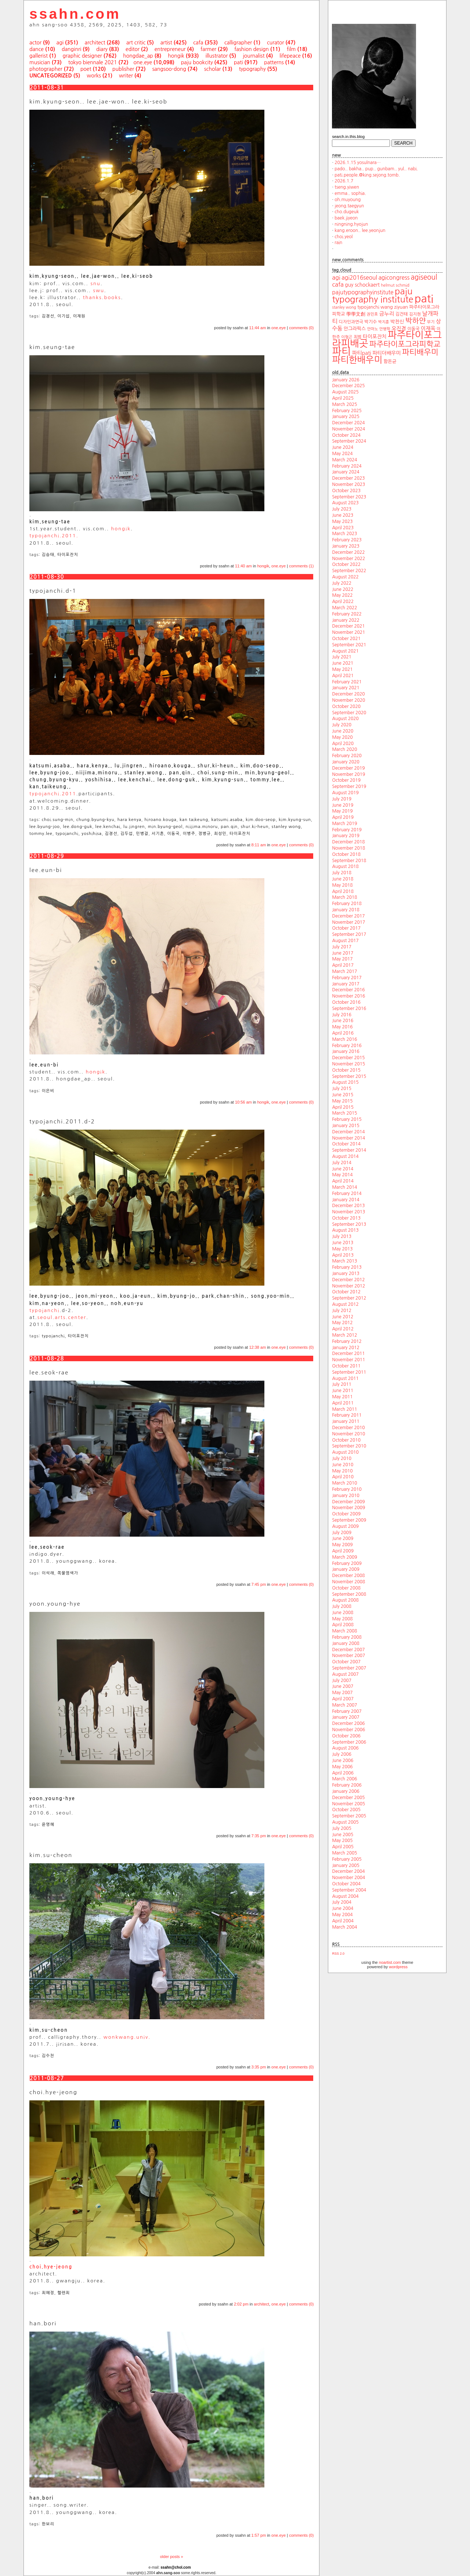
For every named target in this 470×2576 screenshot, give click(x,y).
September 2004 (349, 1890)
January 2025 (345, 416)
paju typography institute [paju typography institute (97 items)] (372, 295)
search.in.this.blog (348, 136)
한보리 (48, 2524)
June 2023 (342, 515)
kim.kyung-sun (295, 820)
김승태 (48, 555)
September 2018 (349, 860)
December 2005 (348, 1797)
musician (39, 62)
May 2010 (342, 1471)
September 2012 (349, 1298)
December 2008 (348, 1575)
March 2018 (344, 897)
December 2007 (348, 1649)
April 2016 (343, 1033)
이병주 (189, 834)
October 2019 (346, 780)
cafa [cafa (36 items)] (338, 284)
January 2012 (345, 1347)
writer (126, 75)
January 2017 (345, 984)
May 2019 (342, 811)
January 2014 (345, 1200)
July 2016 (341, 1015)
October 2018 (346, 854)
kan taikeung (194, 820)
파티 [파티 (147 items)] (341, 351)
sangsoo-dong (169, 69)
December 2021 (348, 626)
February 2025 (346, 410)
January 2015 (345, 1125)
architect (95, 42)
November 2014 (348, 1138)
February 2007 (346, 1711)
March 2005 (344, 1853)
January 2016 (345, 1051)
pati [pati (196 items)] (424, 298)
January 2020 (345, 762)
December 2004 (348, 1871)
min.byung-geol (165, 827)
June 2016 (342, 1020)
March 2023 (344, 533)
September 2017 (349, 934)
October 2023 (346, 490)
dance (36, 49)
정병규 (204, 834)
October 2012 (346, 1292)
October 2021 (346, 638)
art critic (135, 42)
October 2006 (346, 1736)
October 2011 (346, 1366)
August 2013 (345, 1230)
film (291, 49)
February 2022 (346, 614)
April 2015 (343, 1107)
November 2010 (348, 1434)
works (94, 75)
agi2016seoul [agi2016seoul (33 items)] (359, 277)
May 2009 (342, 1545)
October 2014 (346, 1144)
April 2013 (343, 1255)
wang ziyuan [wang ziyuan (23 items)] (394, 307)
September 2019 (349, 786)
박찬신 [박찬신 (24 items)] (397, 321)
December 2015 (348, 1058)
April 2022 (343, 601)
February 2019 (346, 830)
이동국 (173, 834)
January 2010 (345, 1495)
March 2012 (344, 1335)
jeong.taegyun (349, 206)
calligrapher (238, 42)
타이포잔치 (67, 555)
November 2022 (348, 558)
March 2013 (344, 1261)
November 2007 (348, 1655)
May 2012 (342, 1322)
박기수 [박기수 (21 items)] (370, 322)
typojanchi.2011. (54, 535)
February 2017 (346, 977)
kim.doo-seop (261, 820)
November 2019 (348, 774)
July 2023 (341, 509)
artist (166, 42)
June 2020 (342, 731)
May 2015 (342, 1101)
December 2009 (348, 1502)
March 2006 (344, 1779)
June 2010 (342, 1465)
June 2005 (342, 1834)
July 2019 (341, 799)
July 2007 (341, 1680)
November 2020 (348, 700)
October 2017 (346, 928)
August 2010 (345, 1452)
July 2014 (341, 1162)
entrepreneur (170, 49)
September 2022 (349, 570)
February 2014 (346, 1193)
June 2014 (342, 1169)
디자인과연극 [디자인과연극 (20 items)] (351, 322)
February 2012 (346, 1341)
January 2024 (345, 472)
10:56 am (243, 1102)
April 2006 (343, 1773)
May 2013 (342, 1249)
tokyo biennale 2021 (92, 62)
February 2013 (346, 1267)
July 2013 (341, 1236)
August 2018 (345, 866)
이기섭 (63, 316)
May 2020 (342, 737)
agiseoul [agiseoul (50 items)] (424, 277)
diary (102, 49)
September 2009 (349, 1520)
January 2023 (345, 546)
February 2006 (346, 1785)
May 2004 (342, 1914)
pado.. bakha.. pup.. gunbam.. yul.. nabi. (376, 169)
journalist (254, 55)
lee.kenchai (107, 827)
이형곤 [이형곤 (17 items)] (346, 337)
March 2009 (344, 1557)
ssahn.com (75, 14)
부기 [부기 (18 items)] (431, 322)
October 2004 (346, 1884)
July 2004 (341, 1902)
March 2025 (344, 404)
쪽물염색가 (67, 1573)
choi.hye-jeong (50, 2266)
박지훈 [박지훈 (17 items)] (383, 322)
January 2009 (345, 1569)
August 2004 (345, 1896)
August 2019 (345, 793)
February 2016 (346, 1045)
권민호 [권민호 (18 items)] (372, 314)
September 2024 (349, 441)
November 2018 (348, 848)
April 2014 (343, 1181)
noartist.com (390, 1962)
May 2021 (342, 669)
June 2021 (342, 663)
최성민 (220, 834)
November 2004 (348, 1877)
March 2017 (344, 971)
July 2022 (341, 583)
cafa (198, 42)
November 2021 (348, 632)
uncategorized (50, 75)
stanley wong (286, 827)
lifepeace (290, 55)
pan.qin (229, 827)
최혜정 (48, 2293)
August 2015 (345, 1082)
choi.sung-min (57, 820)
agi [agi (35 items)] (336, 277)
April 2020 (343, 743)
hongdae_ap (138, 55)
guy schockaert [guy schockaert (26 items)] (362, 284)
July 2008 (341, 1606)
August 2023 (345, 503)
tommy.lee (41, 834)
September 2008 (349, 1594)
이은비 (48, 1091)
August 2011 (345, 1378)
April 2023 (343, 528)
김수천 (48, 2056)
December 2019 (348, 768)
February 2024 (346, 466)
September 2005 (349, 1816)
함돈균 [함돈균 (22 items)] (390, 361)
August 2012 (345, 1304)
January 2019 (345, 835)
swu (98, 290)
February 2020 (346, 755)
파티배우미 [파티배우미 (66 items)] (420, 352)
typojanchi (67, 834)
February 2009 (346, 1563)
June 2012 (342, 1317)
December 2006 (348, 1723)
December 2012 (348, 1280)
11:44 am (257, 328)
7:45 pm (259, 1584)
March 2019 (344, 823)
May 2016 (342, 1027)
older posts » (171, 2556)
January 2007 (345, 1717)
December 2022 (348, 552)
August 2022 (345, 577)
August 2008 (345, 1600)
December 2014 (348, 1132)
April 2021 (343, 675)
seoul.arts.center (61, 1317)
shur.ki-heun (255, 827)
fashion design (251, 49)
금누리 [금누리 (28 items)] (386, 313)
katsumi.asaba (226, 820)
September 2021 (349, 645)
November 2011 (348, 1360)
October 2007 (346, 1662)
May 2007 (342, 1692)
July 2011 (341, 1384)
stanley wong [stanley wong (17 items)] (344, 307)
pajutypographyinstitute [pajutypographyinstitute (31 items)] (362, 292)
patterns (273, 62)
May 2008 (342, 1619)
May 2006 (342, 1767)
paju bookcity (197, 62)
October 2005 (346, 1809)
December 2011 (348, 1353)
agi (60, 42)
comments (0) (301, 328)
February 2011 (346, 1415)
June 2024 (342, 447)
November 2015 (348, 1064)
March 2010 (344, 1483)
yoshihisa (92, 834)
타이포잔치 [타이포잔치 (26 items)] (375, 336)
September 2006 (349, 1742)
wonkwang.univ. (127, 2037)
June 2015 (342, 1095)
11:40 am (243, 566)
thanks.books (102, 297)
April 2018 (343, 891)
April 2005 (343, 1847)
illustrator (216, 55)
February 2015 (346, 1119)
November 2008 (348, 1582)
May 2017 (342, 959)
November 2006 (348, 1729)
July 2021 (341, 657)
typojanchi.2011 (52, 793)
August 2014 (345, 1156)
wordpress (398, 1967)
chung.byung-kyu (95, 820)
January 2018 (345, 910)
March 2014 (344, 1187)
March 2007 (344, 1705)
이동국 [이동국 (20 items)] (413, 329)
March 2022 (344, 608)
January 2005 (345, 1865)
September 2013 (349, 1224)
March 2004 (344, 1927)
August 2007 (345, 1674)
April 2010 (343, 1477)
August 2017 (345, 940)
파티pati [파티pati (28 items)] (361, 353)
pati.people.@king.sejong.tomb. (367, 175)
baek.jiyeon (346, 218)
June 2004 (342, 1908)
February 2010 (346, 1489)
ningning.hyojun (351, 224)
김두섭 (126, 834)
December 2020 (348, 694)
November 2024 (348, 429)
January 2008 (345, 1643)
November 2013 (348, 1212)
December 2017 (348, 916)
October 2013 (346, 1218)
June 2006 (342, 1760)
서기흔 (158, 834)
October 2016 (346, 1002)
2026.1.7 (344, 181)
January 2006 (345, 1791)
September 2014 (349, 1150)
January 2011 (345, 1421)
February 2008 (346, 1637)
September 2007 (349, 1668)
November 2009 (348, 1507)
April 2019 (343, 817)
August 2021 (345, 651)
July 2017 (341, 947)
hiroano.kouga (160, 820)
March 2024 (344, 460)
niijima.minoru (202, 827)
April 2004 (343, 1921)
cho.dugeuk (347, 212)
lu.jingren (134, 827)
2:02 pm (241, 2304)
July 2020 (341, 725)
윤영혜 (48, 1825)
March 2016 (344, 1039)
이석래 (48, 1573)
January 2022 (345, 620)
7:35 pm (259, 1836)
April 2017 (343, 965)
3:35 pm (259, 2067)
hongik (176, 55)
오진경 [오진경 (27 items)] (398, 328)
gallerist (38, 55)
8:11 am (259, 845)
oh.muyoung (348, 199)
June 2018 (342, 879)
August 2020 (345, 718)
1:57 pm (259, 2535)
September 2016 (349, 1008)
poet (85, 69)
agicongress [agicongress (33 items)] (394, 277)
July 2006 (341, 1754)
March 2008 (344, 1631)
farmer (208, 49)
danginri (71, 49)
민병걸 (142, 834)
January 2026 (345, 380)
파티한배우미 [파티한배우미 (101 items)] (357, 359)
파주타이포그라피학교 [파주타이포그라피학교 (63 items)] (405, 344)
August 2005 (345, 1822)
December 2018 (348, 842)
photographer (45, 69)
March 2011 (344, 1409)
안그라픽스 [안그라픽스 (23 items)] (355, 328)
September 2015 (349, 1076)
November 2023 (348, 484)
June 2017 (342, 953)
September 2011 (349, 1372)
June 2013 (342, 1242)
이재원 (79, 316)
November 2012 (348, 1286)
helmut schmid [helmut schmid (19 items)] (395, 285)
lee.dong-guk (77, 827)
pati (238, 62)
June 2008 (342, 1612)
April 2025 (343, 398)
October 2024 (346, 435)
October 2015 (346, 1070)
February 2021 (346, 682)
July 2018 (341, 873)
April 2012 (343, 1329)
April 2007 (343, 1699)
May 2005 (342, 1840)
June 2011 (342, 1390)
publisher (123, 69)
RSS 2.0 (338, 1953)
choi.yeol (343, 237)
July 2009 (341, 1532)
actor (35, 42)
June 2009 (342, 1538)
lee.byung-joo (44, 827)
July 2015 (341, 1088)
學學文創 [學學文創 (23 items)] (355, 314)
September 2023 (349, 497)
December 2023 (348, 478)
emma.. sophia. (350, 193)
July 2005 (341, 1828)
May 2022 (342, 595)
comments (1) (301, 566)
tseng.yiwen (347, 187)
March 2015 (344, 1113)
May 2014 (342, 1175)
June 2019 (342, 805)
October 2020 (346, 706)
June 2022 (342, 589)
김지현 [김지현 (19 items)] (415, 314)
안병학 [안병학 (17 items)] (384, 329)
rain (338, 242)
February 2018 (346, 903)
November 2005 (348, 1804)
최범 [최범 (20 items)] (358, 337)
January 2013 (345, 1273)
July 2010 (341, 1458)
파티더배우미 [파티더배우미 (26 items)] (386, 353)
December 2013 (348, 1205)
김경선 (48, 316)
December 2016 (348, 990)
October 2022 (346, 564)
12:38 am (257, 1347)
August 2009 (345, 1526)
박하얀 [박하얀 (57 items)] (415, 320)
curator (275, 42)
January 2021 (345, 688)
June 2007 (342, 1686)
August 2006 (345, 1748)
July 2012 (341, 1310)
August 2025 (345, 392)
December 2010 (348, 1427)
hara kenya (129, 820)
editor (133, 49)
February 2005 (346, 1859)
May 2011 (342, 1397)
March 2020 (344, 749)
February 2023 (346, 540)
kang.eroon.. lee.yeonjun (360, 230)
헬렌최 (63, 2293)
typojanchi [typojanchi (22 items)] (368, 307)
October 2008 (346, 1588)
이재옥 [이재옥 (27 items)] (428, 328)
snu (95, 283)
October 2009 (346, 1514)
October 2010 (346, 1440)
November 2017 (348, 922)
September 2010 (349, 1446)
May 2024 (342, 453)
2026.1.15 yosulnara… (358, 162)
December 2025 (348, 386)
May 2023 (342, 521)
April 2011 (343, 1403)
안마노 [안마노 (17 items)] (372, 329)
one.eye (143, 62)
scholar (212, 69)
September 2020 (349, 713)
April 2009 (343, 1551)
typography (252, 69)
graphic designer (82, 55)
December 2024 (348, 423)
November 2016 (348, 996)
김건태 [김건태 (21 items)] (401, 314)
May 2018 (342, 885)
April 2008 (343, 1625)
